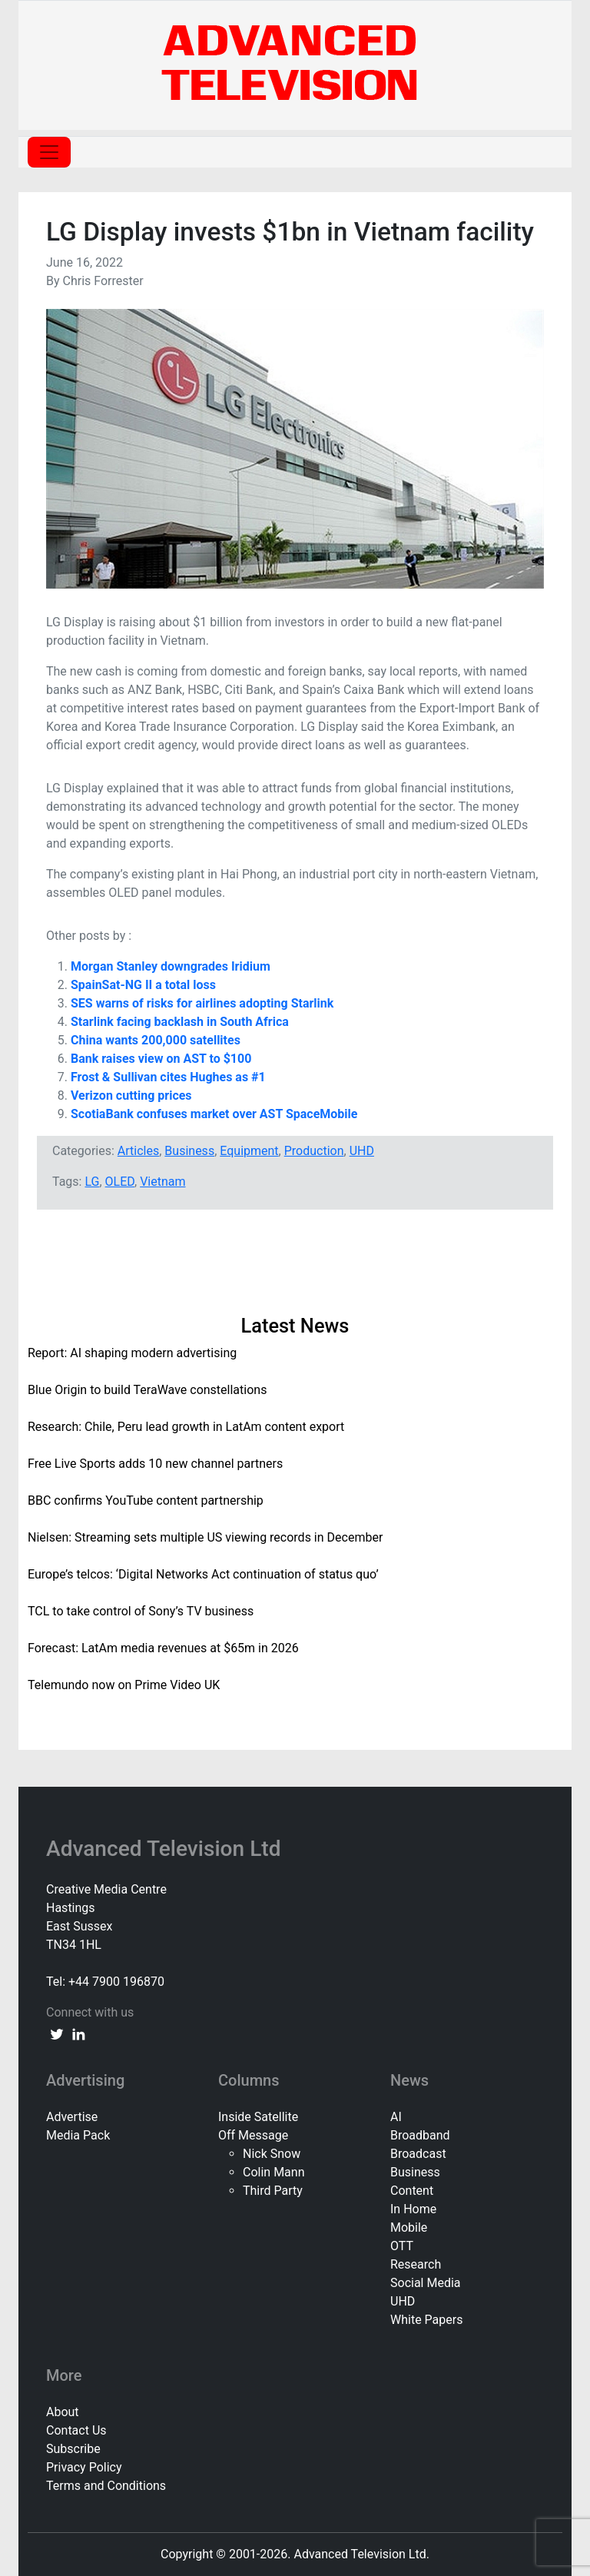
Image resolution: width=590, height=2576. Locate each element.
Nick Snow (271, 2153)
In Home (413, 2209)
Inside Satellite (258, 2117)
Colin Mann (273, 2172)
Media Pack (78, 2135)
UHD (362, 1151)
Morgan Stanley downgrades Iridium (170, 966)
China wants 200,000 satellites (155, 1040)
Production (314, 1151)
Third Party (273, 2190)
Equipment (249, 1151)
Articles (138, 1151)
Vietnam (162, 1181)
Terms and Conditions (106, 2485)
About (62, 2412)
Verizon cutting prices (131, 1095)
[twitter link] (57, 2034)
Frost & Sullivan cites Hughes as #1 (168, 1077)
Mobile (408, 2227)
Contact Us (76, 2430)
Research (415, 2264)
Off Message (253, 2135)
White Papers (426, 2319)
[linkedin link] (78, 2034)
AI (396, 2117)
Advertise (72, 2117)
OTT (401, 2246)
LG (92, 1181)
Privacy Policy (84, 2467)
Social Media (425, 2283)
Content (411, 2190)
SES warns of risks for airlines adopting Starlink (202, 1003)
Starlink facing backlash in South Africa (180, 1021)
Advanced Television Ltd (166, 1848)
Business (189, 1151)
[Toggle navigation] (49, 152)
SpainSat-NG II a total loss (143, 985)
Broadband (420, 2135)
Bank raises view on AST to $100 (162, 1058)
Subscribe (73, 2449)
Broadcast (418, 2153)
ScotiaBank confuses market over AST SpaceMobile (214, 1114)
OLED (119, 1181)
